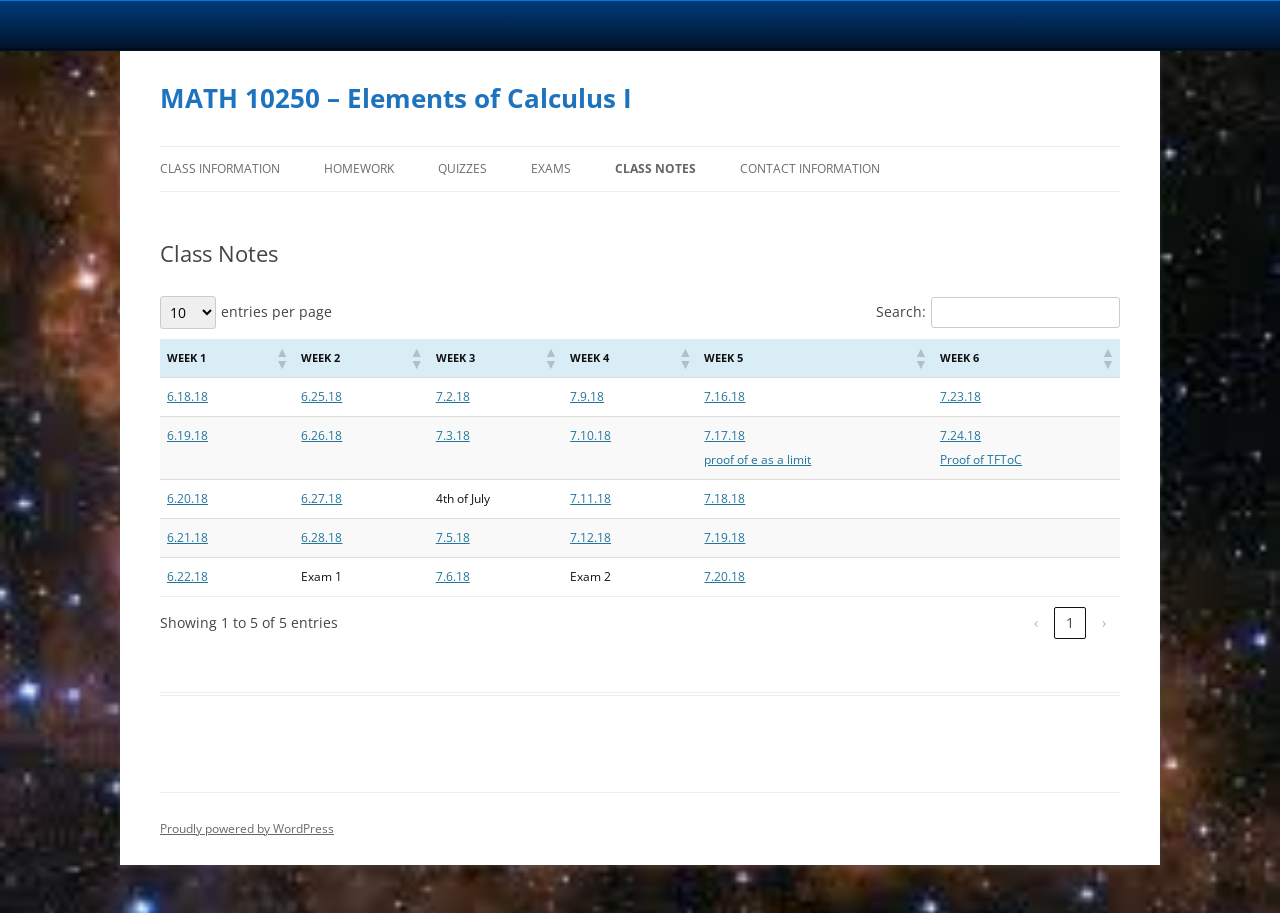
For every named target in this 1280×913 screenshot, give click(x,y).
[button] (281, 358)
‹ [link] (1036, 622)
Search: (901, 311)
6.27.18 (321, 498)
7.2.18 (453, 396)
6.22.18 (187, 576)
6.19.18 (187, 435)
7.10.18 (590, 435)
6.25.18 (321, 396)
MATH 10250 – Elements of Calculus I (396, 98)
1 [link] (1070, 622)
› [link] (1104, 622)
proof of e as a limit (757, 459)
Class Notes (655, 168)
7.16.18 (724, 396)
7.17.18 (724, 435)
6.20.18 (187, 498)
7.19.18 (724, 537)
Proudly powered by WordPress (247, 828)
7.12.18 (590, 537)
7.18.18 (724, 498)
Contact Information (810, 168)
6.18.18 (187, 396)
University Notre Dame (182, 25)
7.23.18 (960, 396)
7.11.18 (590, 498)
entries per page (276, 311)
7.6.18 (453, 576)
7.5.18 (453, 537)
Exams (551, 168)
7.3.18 (453, 435)
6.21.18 (187, 537)
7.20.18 (724, 576)
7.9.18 (587, 396)
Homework (359, 168)
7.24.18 (960, 435)
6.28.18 (321, 537)
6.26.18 (321, 435)
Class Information (220, 168)
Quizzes (462, 168)
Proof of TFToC (981, 459)
